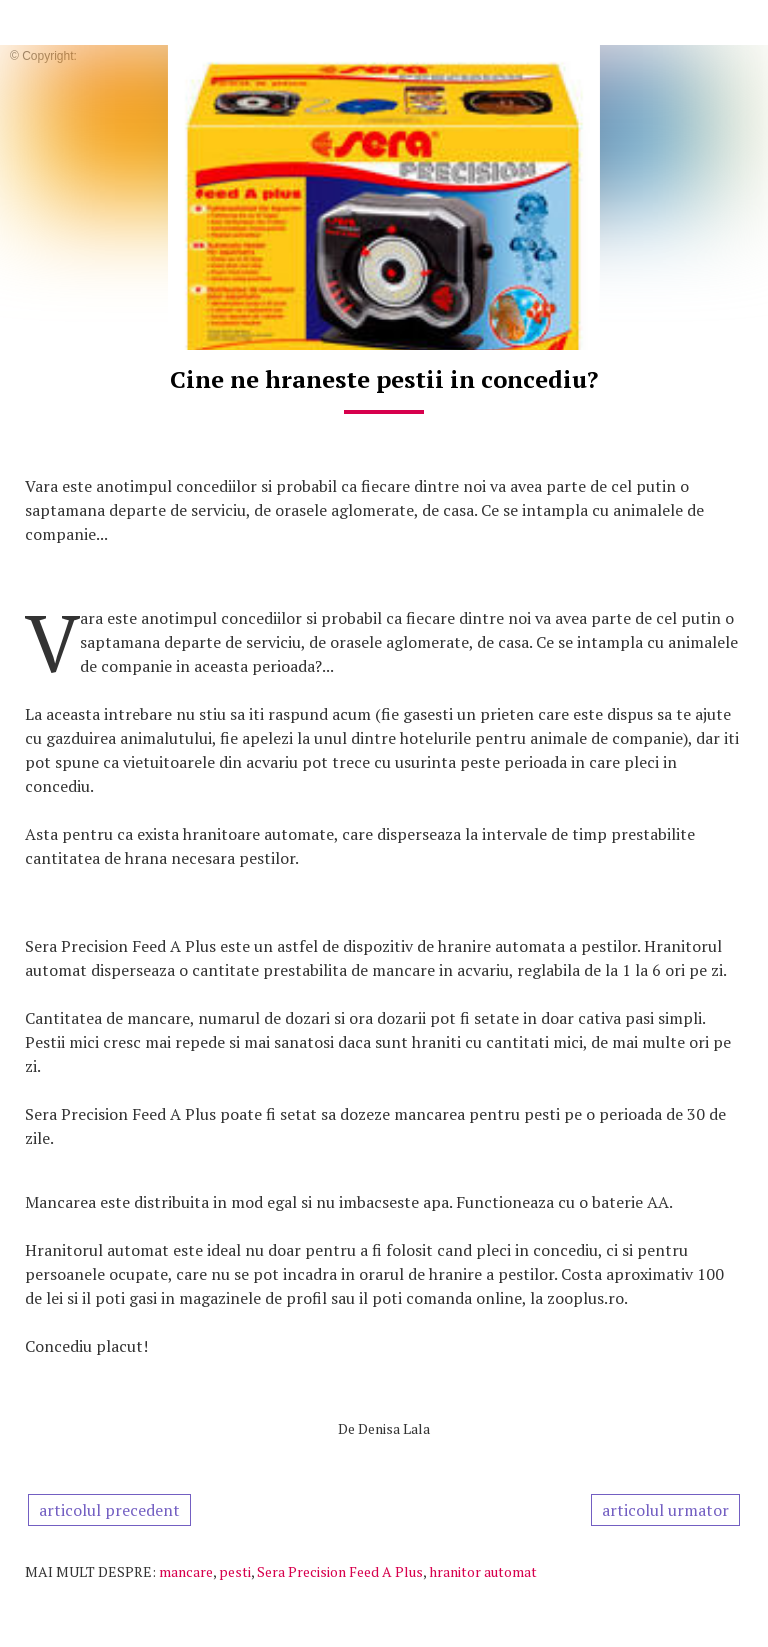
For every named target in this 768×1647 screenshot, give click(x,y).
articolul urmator (665, 1510)
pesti (235, 1571)
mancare (186, 1571)
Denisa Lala (394, 1428)
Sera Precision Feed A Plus (340, 1571)
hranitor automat (483, 1571)
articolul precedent (109, 1510)
